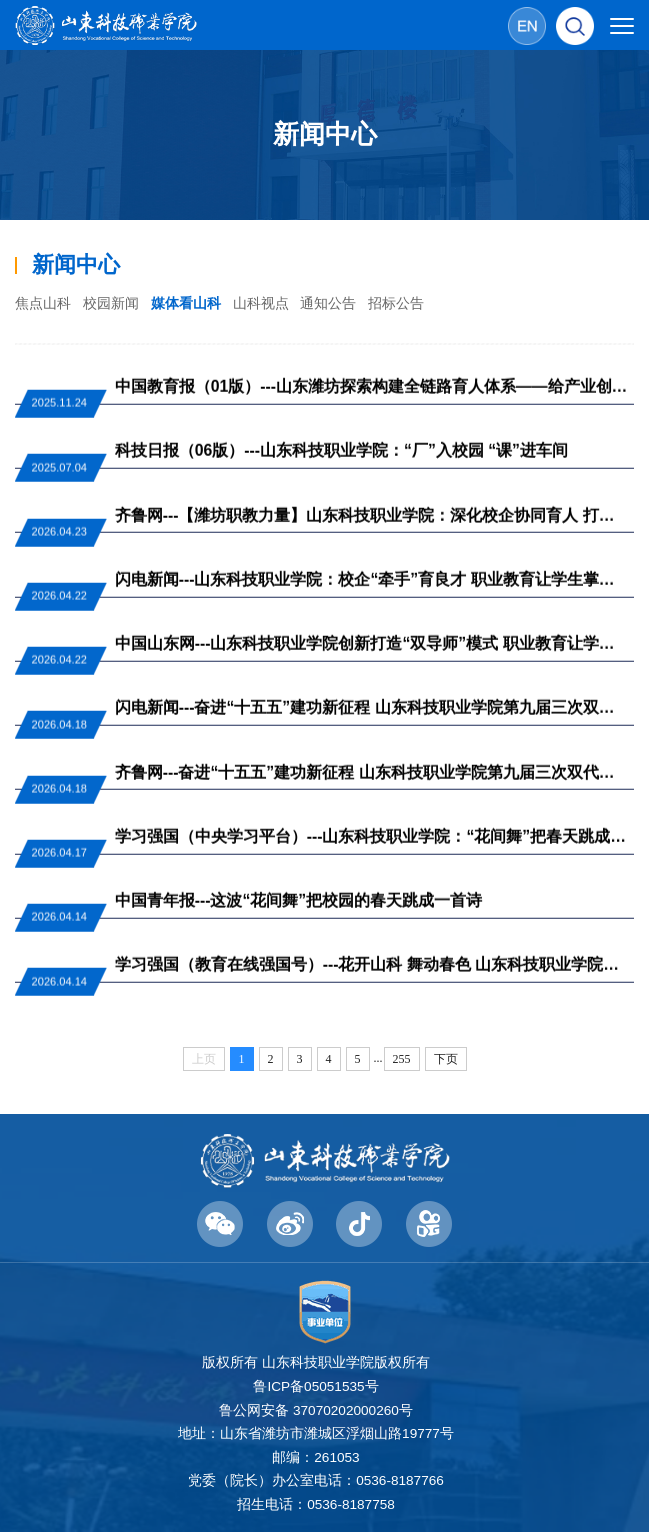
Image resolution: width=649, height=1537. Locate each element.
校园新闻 (118, 303)
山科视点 (278, 303)
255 (402, 1064)
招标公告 (424, 303)
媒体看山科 (198, 303)
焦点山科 (45, 303)
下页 (446, 1064)
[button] (575, 25)
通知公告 (351, 303)
